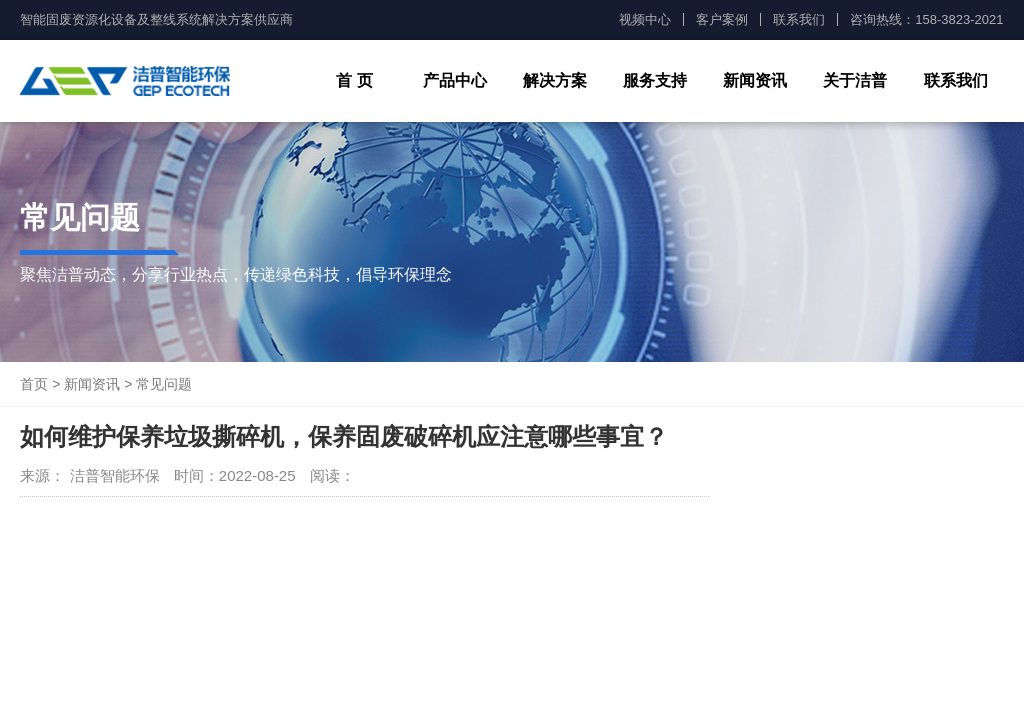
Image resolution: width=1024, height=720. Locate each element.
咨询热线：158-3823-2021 (926, 19)
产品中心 (455, 80)
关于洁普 (855, 80)
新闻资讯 (755, 80)
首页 (34, 384)
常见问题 (164, 384)
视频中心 (645, 19)
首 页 (354, 80)
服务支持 (655, 80)
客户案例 (722, 19)
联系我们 (799, 19)
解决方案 (555, 80)
